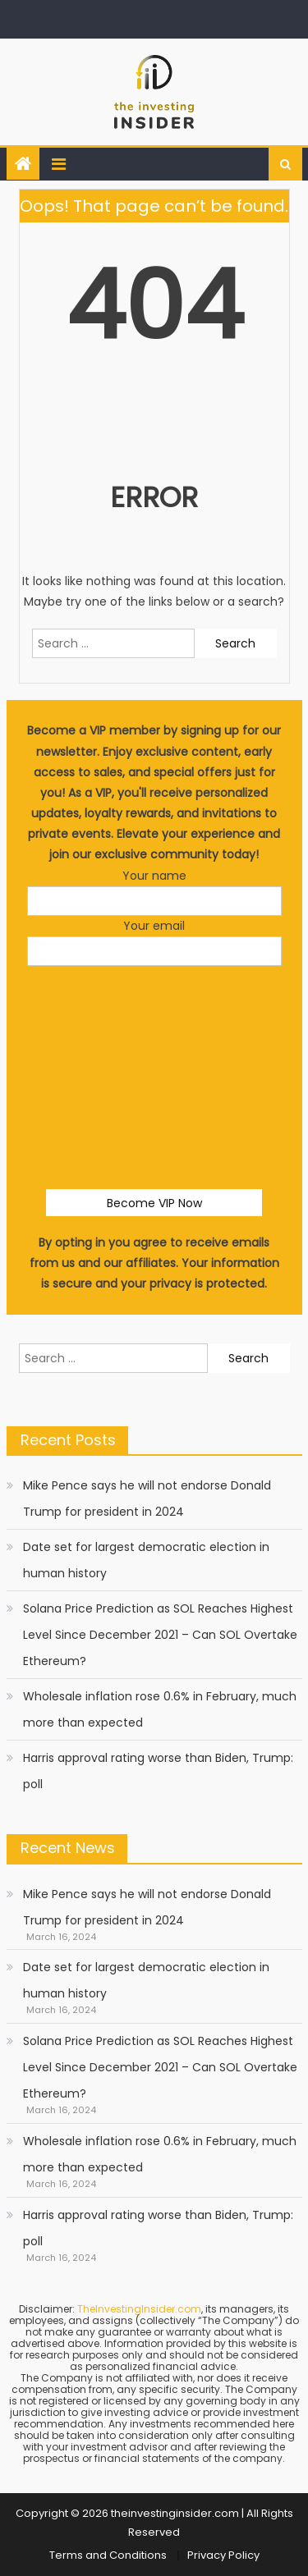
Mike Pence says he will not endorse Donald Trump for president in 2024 (147, 1498)
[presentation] (154, 1014)
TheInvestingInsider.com (139, 2309)
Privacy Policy (223, 2555)
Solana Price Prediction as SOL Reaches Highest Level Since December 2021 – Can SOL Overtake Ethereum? (160, 1634)
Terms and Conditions (108, 2555)
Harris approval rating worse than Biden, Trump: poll (158, 1771)
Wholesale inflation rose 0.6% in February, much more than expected (160, 1709)
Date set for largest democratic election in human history (146, 1560)
